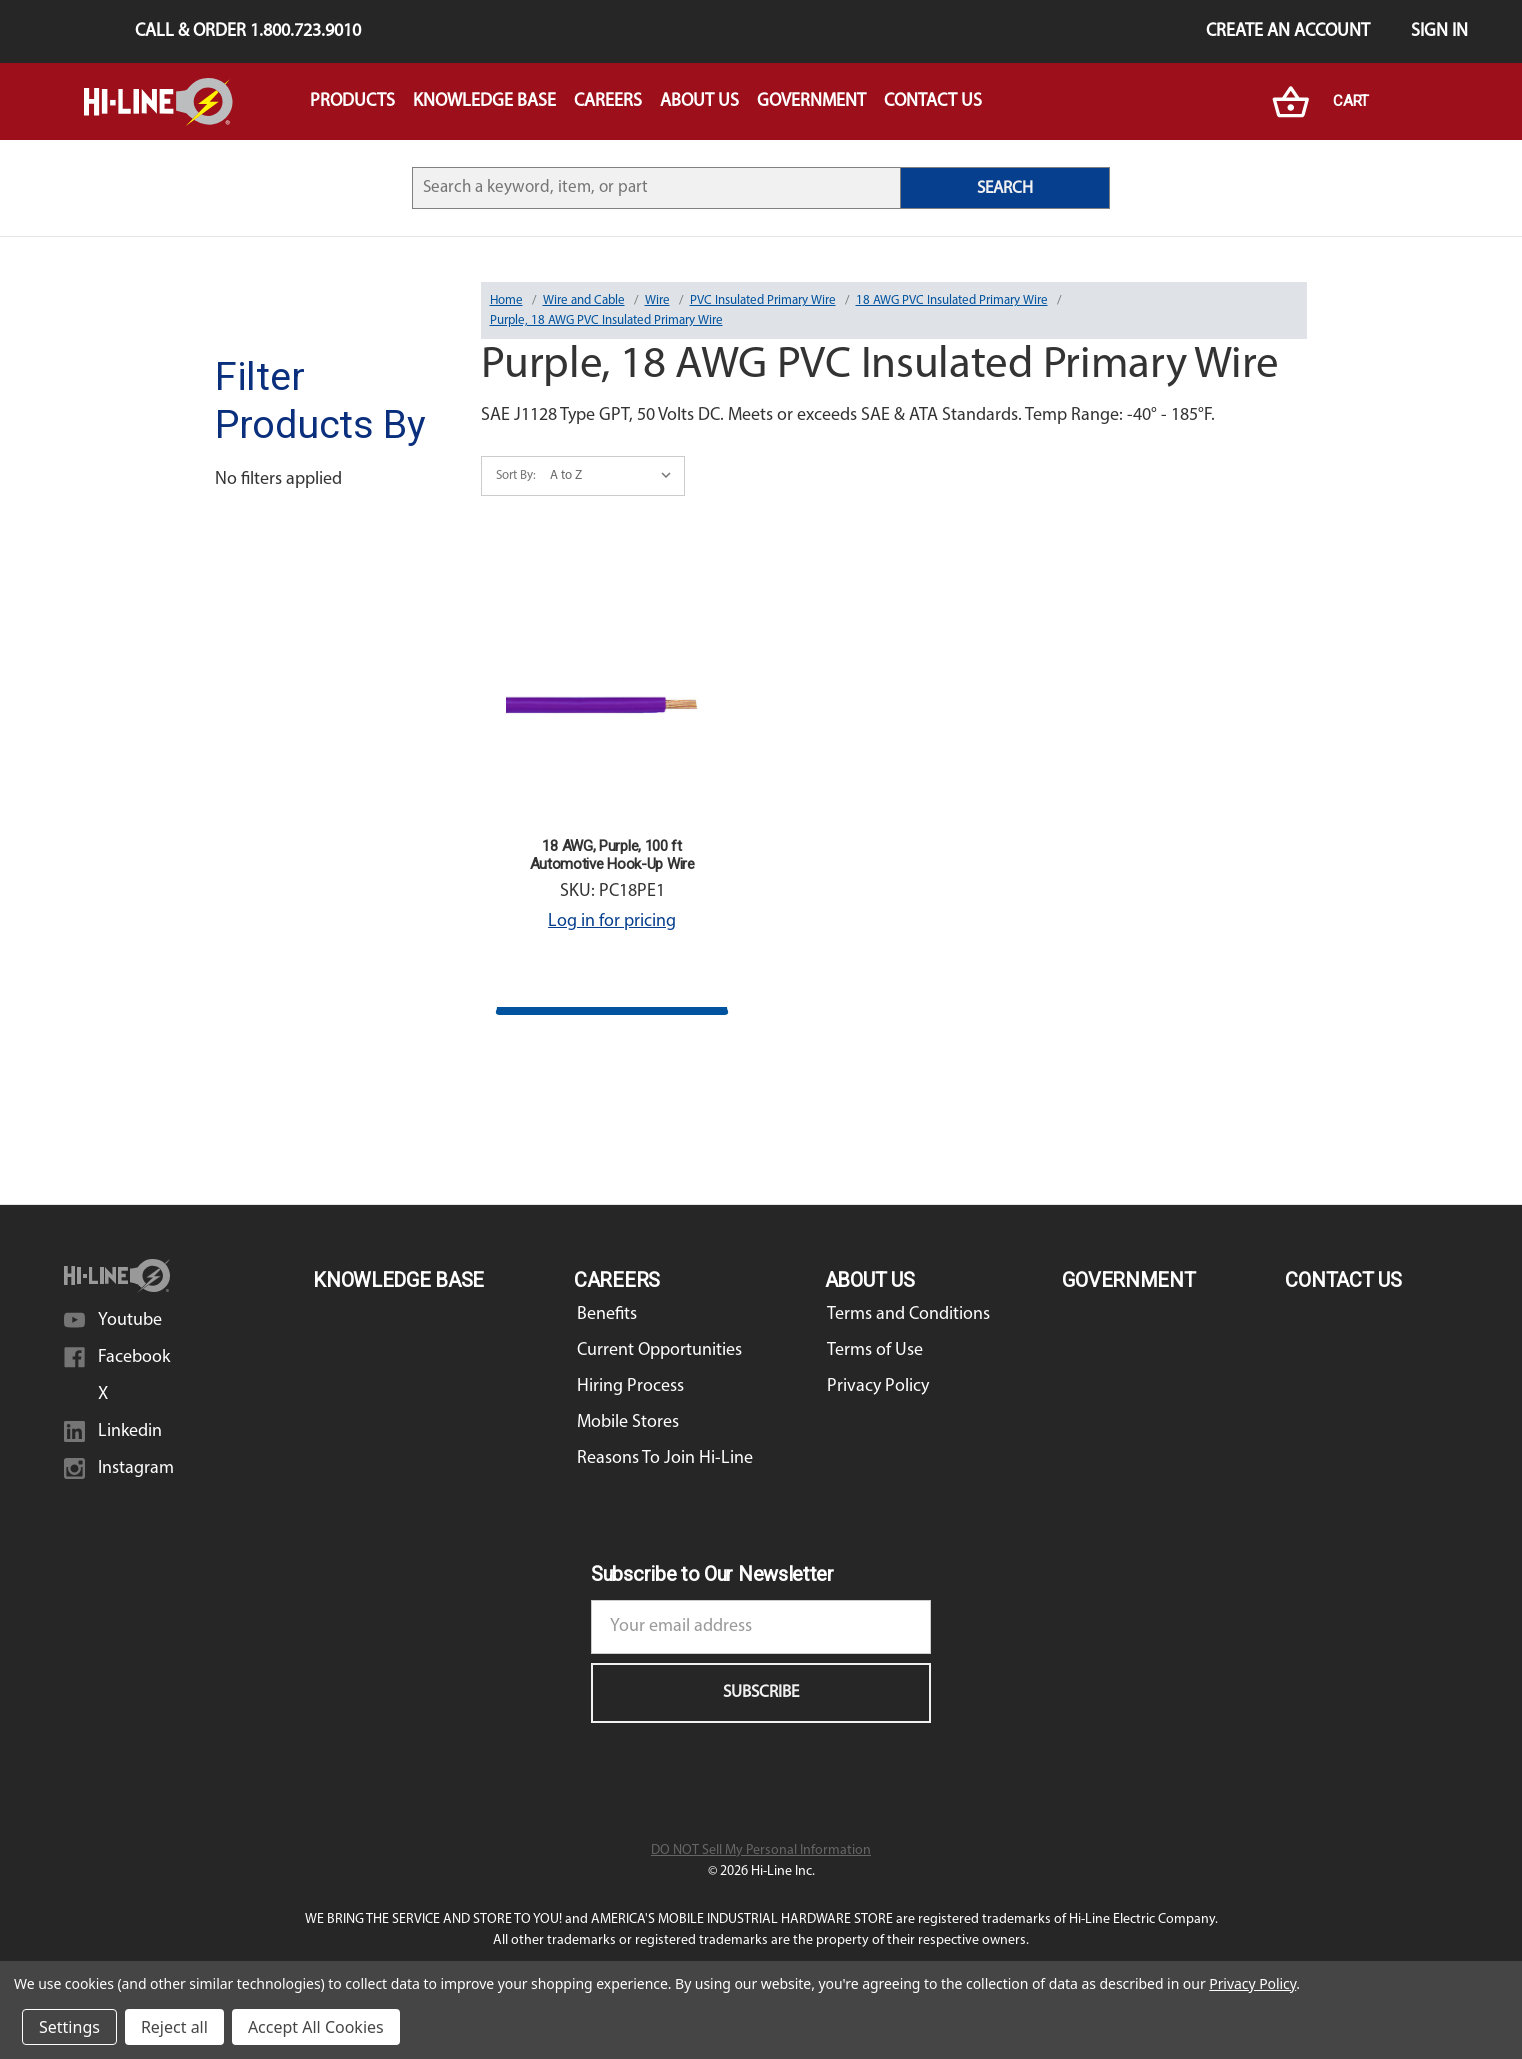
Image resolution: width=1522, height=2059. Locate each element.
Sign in (1439, 31)
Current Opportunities (659, 1350)
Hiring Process (630, 1386)
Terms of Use (875, 1350)
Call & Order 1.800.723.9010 (248, 31)
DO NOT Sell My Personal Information (761, 1850)
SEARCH (1005, 188)
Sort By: (516, 475)
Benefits (607, 1314)
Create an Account (1288, 31)
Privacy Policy (878, 1386)
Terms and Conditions (908, 1314)
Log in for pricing (612, 921)
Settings (69, 2027)
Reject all (174, 2027)
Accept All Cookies (316, 2027)
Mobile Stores (628, 1422)
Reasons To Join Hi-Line (665, 1458)
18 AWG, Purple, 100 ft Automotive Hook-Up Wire (612, 855)
